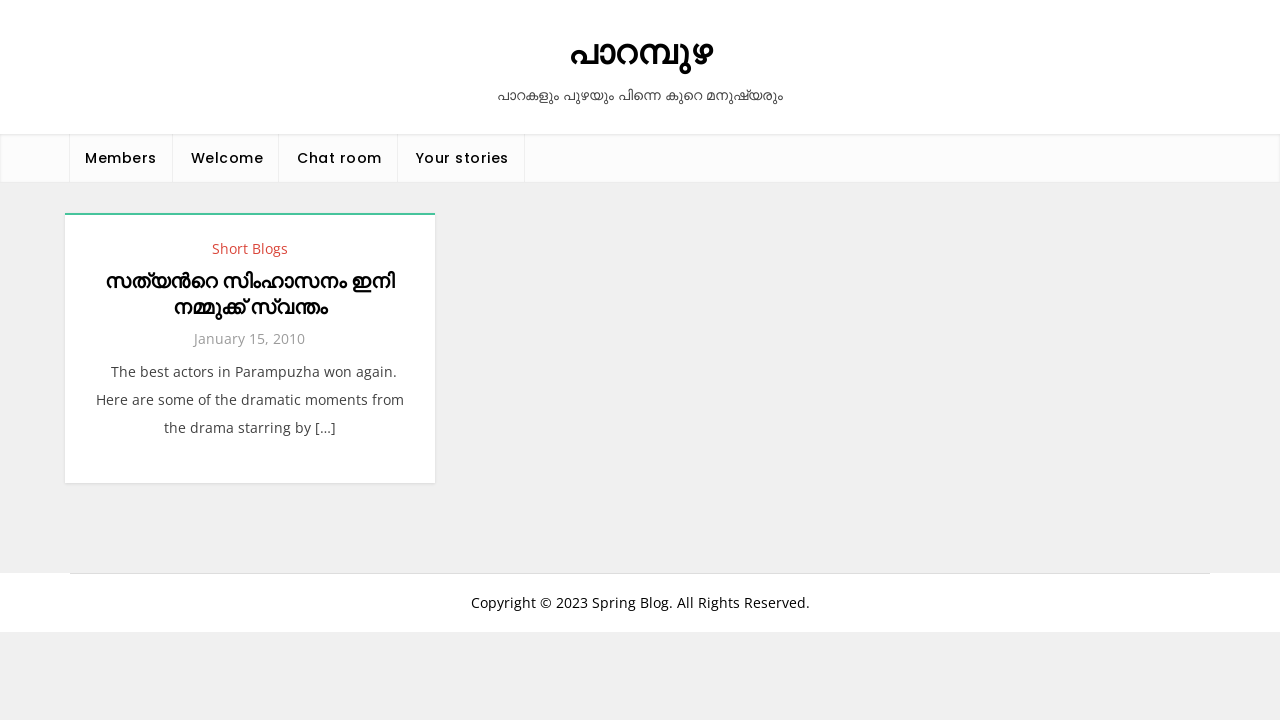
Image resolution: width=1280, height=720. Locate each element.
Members (121, 158)
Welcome (227, 158)
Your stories (462, 158)
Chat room (339, 158)
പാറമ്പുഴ (640, 52)
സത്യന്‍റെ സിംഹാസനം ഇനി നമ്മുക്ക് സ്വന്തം (249, 294)
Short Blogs (250, 248)
